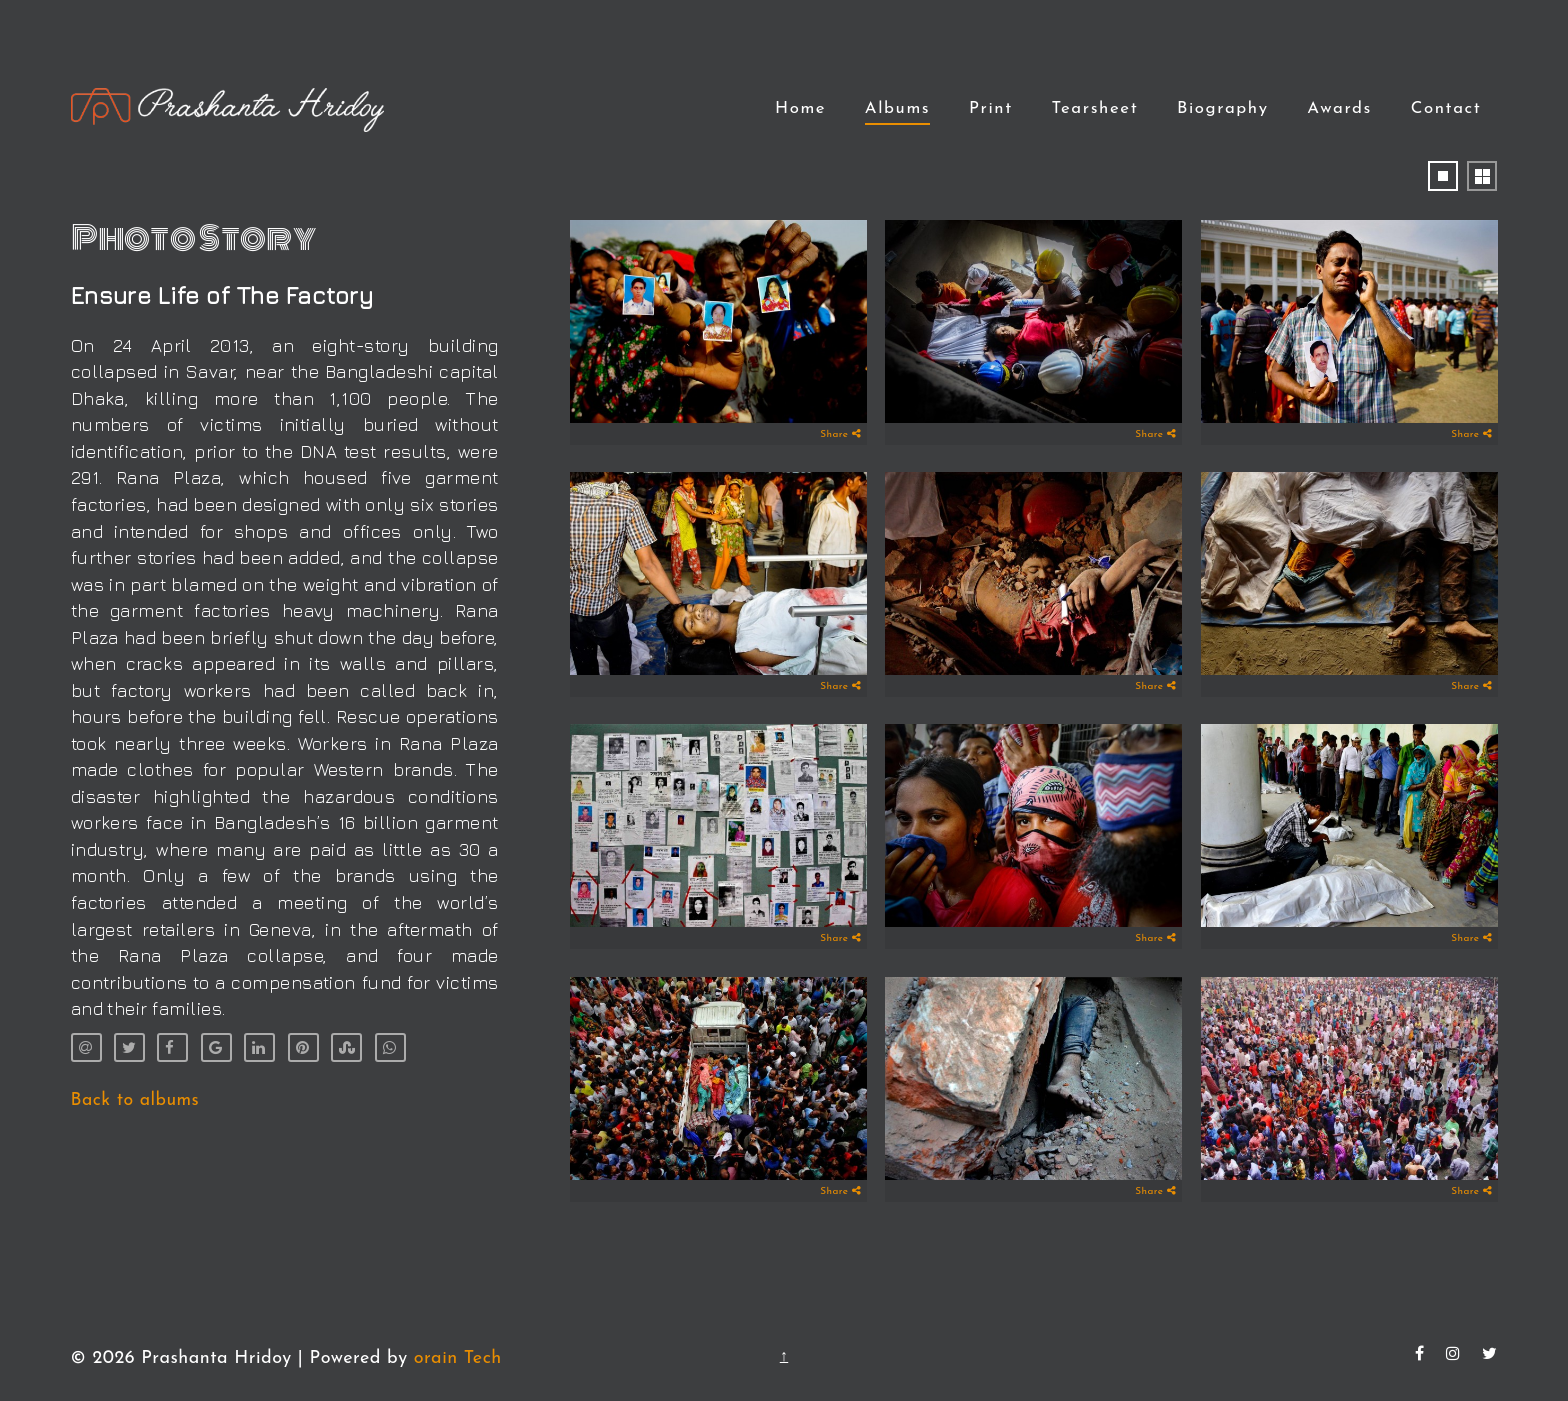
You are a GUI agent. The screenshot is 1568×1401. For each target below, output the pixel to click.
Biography (1223, 108)
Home (800, 108)
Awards (1339, 108)
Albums (897, 108)
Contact (1446, 108)
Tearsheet (1094, 108)
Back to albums (135, 1100)
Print (991, 108)
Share (841, 434)
